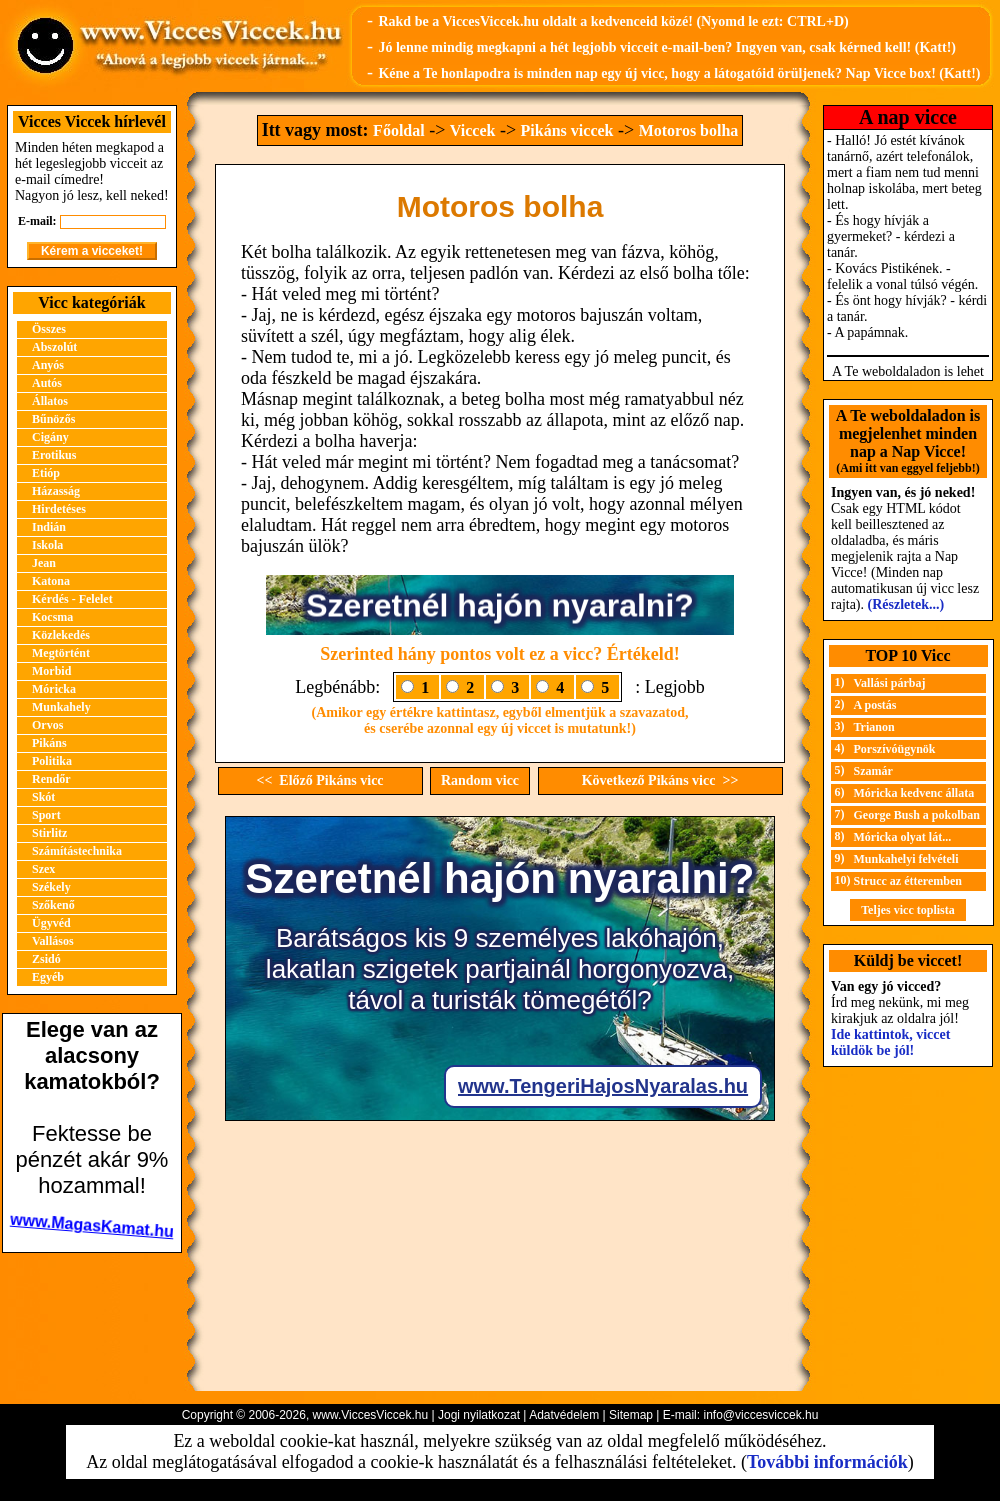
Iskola (47, 545)
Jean (44, 563)
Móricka (54, 689)
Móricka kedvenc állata (914, 793)
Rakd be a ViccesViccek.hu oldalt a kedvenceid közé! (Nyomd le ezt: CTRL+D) (613, 21)
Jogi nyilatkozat (479, 1415)
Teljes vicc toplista (908, 910)
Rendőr (51, 779)
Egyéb (48, 977)
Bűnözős (53, 419)
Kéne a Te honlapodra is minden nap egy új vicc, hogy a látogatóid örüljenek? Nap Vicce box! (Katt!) (679, 73)
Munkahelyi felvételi (906, 859)
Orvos (47, 725)
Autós (47, 383)
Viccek (473, 130)
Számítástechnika (77, 851)
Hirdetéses (59, 509)
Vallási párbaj (890, 683)
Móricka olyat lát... (903, 837)
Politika (52, 761)
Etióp (46, 473)
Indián (49, 527)
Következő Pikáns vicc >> (660, 780)
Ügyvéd (51, 923)
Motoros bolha (689, 130)
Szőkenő (53, 905)
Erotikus (54, 455)
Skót (43, 797)
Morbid (51, 671)
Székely (51, 887)
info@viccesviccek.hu (760, 1415)
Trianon (874, 727)
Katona (51, 581)
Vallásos (53, 941)
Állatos (50, 401)
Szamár (873, 771)
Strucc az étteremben (908, 881)
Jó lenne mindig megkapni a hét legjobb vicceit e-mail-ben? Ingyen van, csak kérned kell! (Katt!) (667, 47)
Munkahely (61, 707)
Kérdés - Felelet (72, 599)
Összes (49, 329)
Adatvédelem (564, 1415)
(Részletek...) (906, 604)
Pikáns (49, 743)
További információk (827, 1462)
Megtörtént (61, 653)
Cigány (50, 437)
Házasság (56, 491)
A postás (875, 705)
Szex (43, 869)
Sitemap (631, 1415)
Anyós (48, 365)
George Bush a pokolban (917, 815)
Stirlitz (49, 833)
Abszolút (54, 347)
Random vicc (480, 780)
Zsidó (46, 959)
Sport (46, 815)
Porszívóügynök (895, 749)
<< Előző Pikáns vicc (319, 780)
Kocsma (52, 617)
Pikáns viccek (567, 130)
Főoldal (399, 130)
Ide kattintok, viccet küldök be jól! (890, 1042)
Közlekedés (61, 635)
